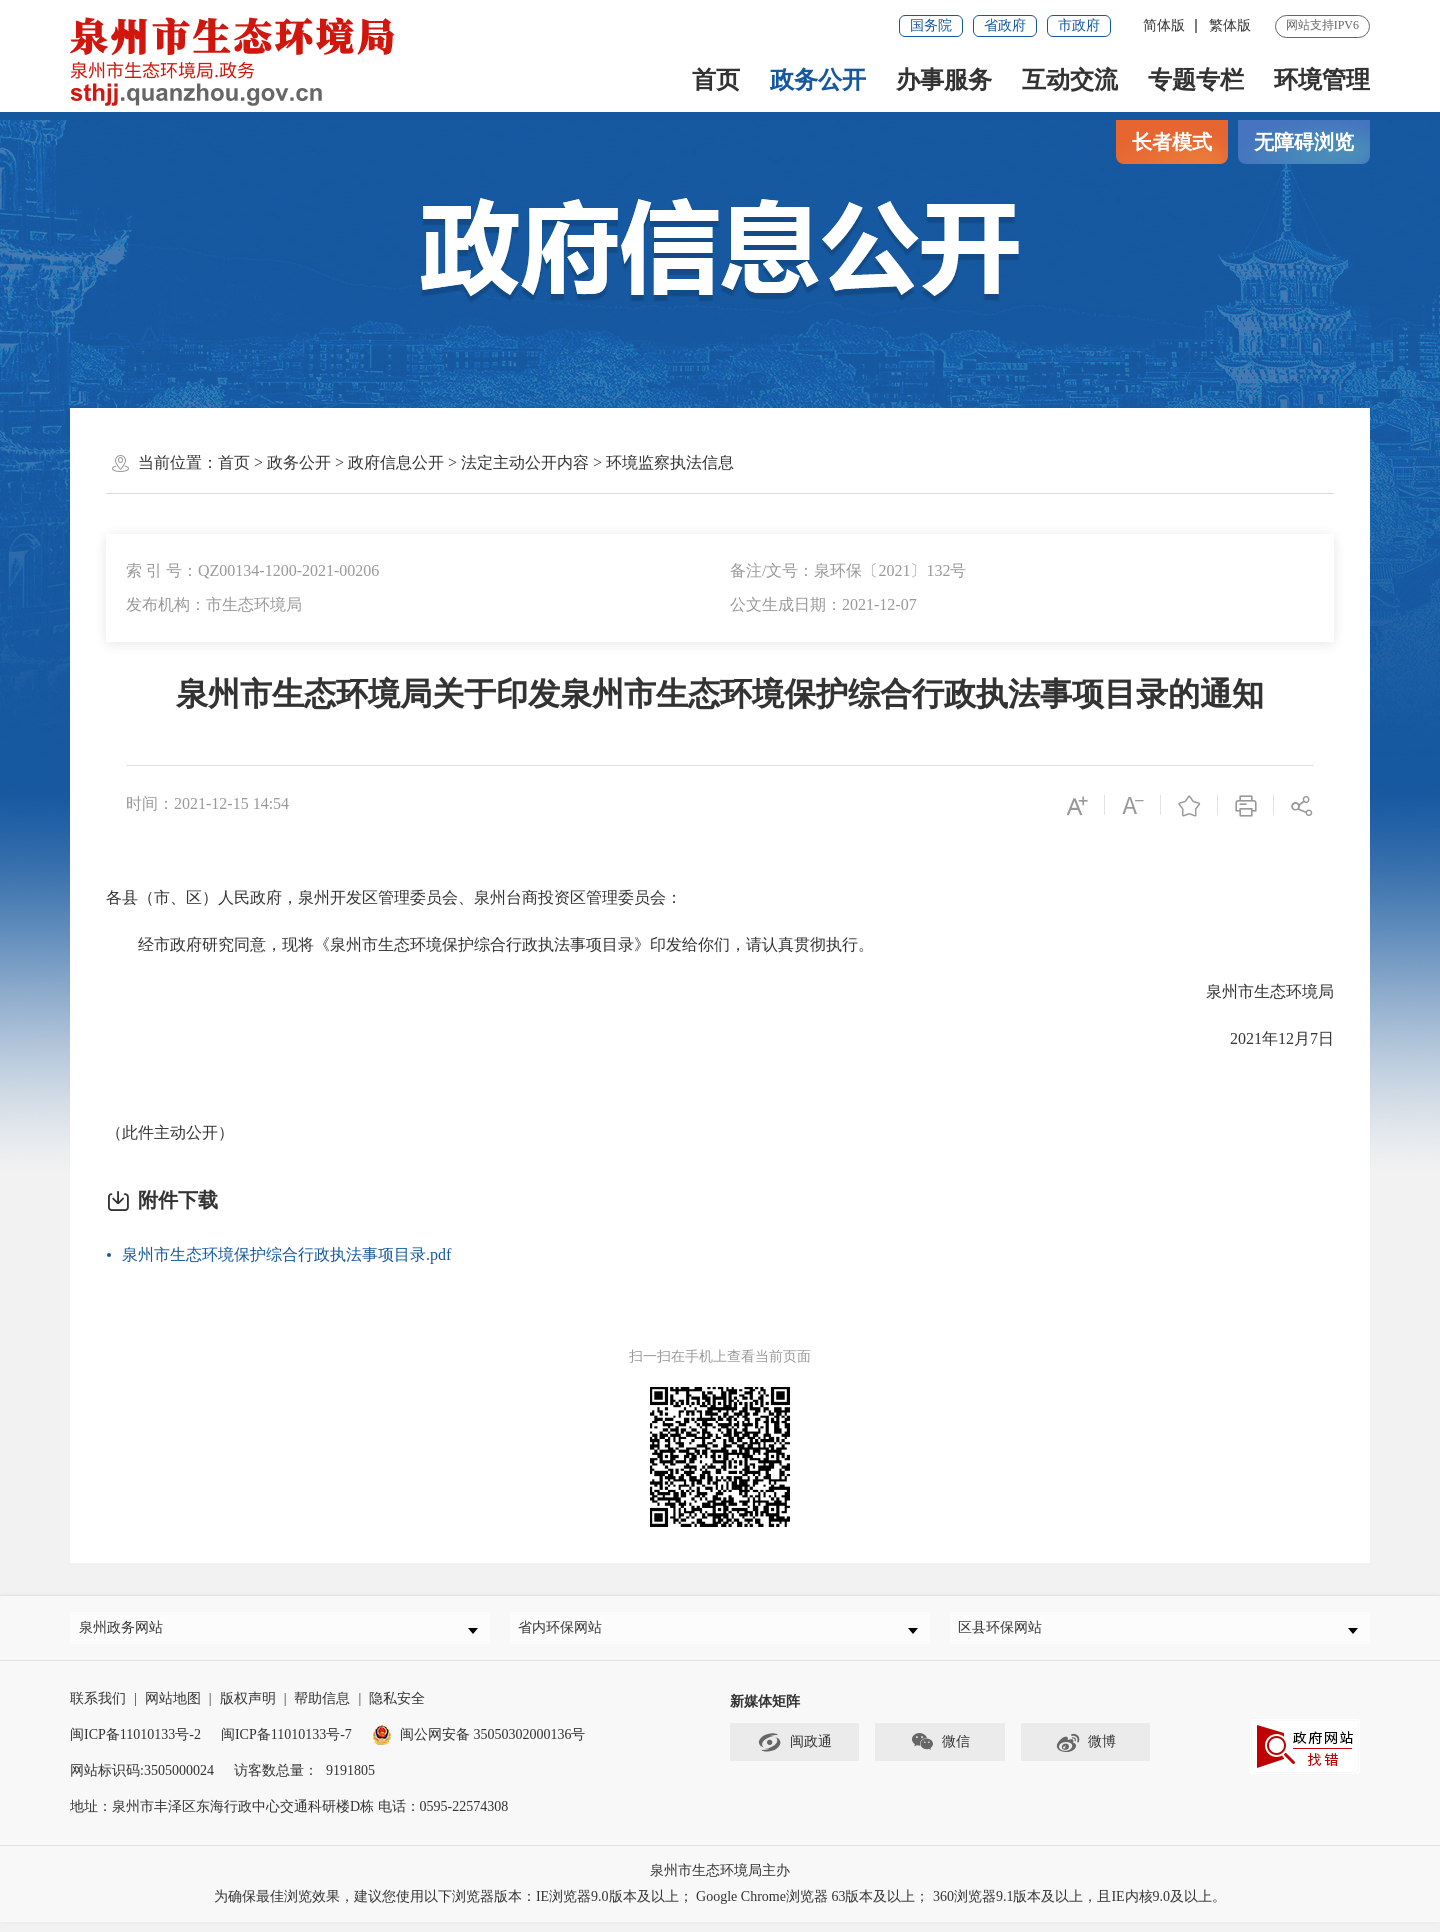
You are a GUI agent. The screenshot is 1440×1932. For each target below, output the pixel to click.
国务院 (931, 25)
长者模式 (1172, 142)
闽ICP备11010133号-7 (286, 1744)
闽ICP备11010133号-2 (135, 1744)
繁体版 (1230, 25)
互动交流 (1070, 80)
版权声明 (248, 1708)
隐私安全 (397, 1708)
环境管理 (1322, 80)
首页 (716, 80)
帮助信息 (322, 1708)
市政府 (1079, 25)
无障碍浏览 (1304, 142)
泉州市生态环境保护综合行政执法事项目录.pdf (286, 1254)
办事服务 (944, 80)
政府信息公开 (396, 462)
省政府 (1005, 25)
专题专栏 (1196, 80)
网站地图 (173, 1708)
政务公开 (818, 80)
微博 (1085, 1753)
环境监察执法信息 (670, 462)
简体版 (1164, 25)
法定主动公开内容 (525, 462)
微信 (940, 1753)
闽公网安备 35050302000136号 (479, 1744)
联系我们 (98, 1708)
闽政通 (795, 1753)
